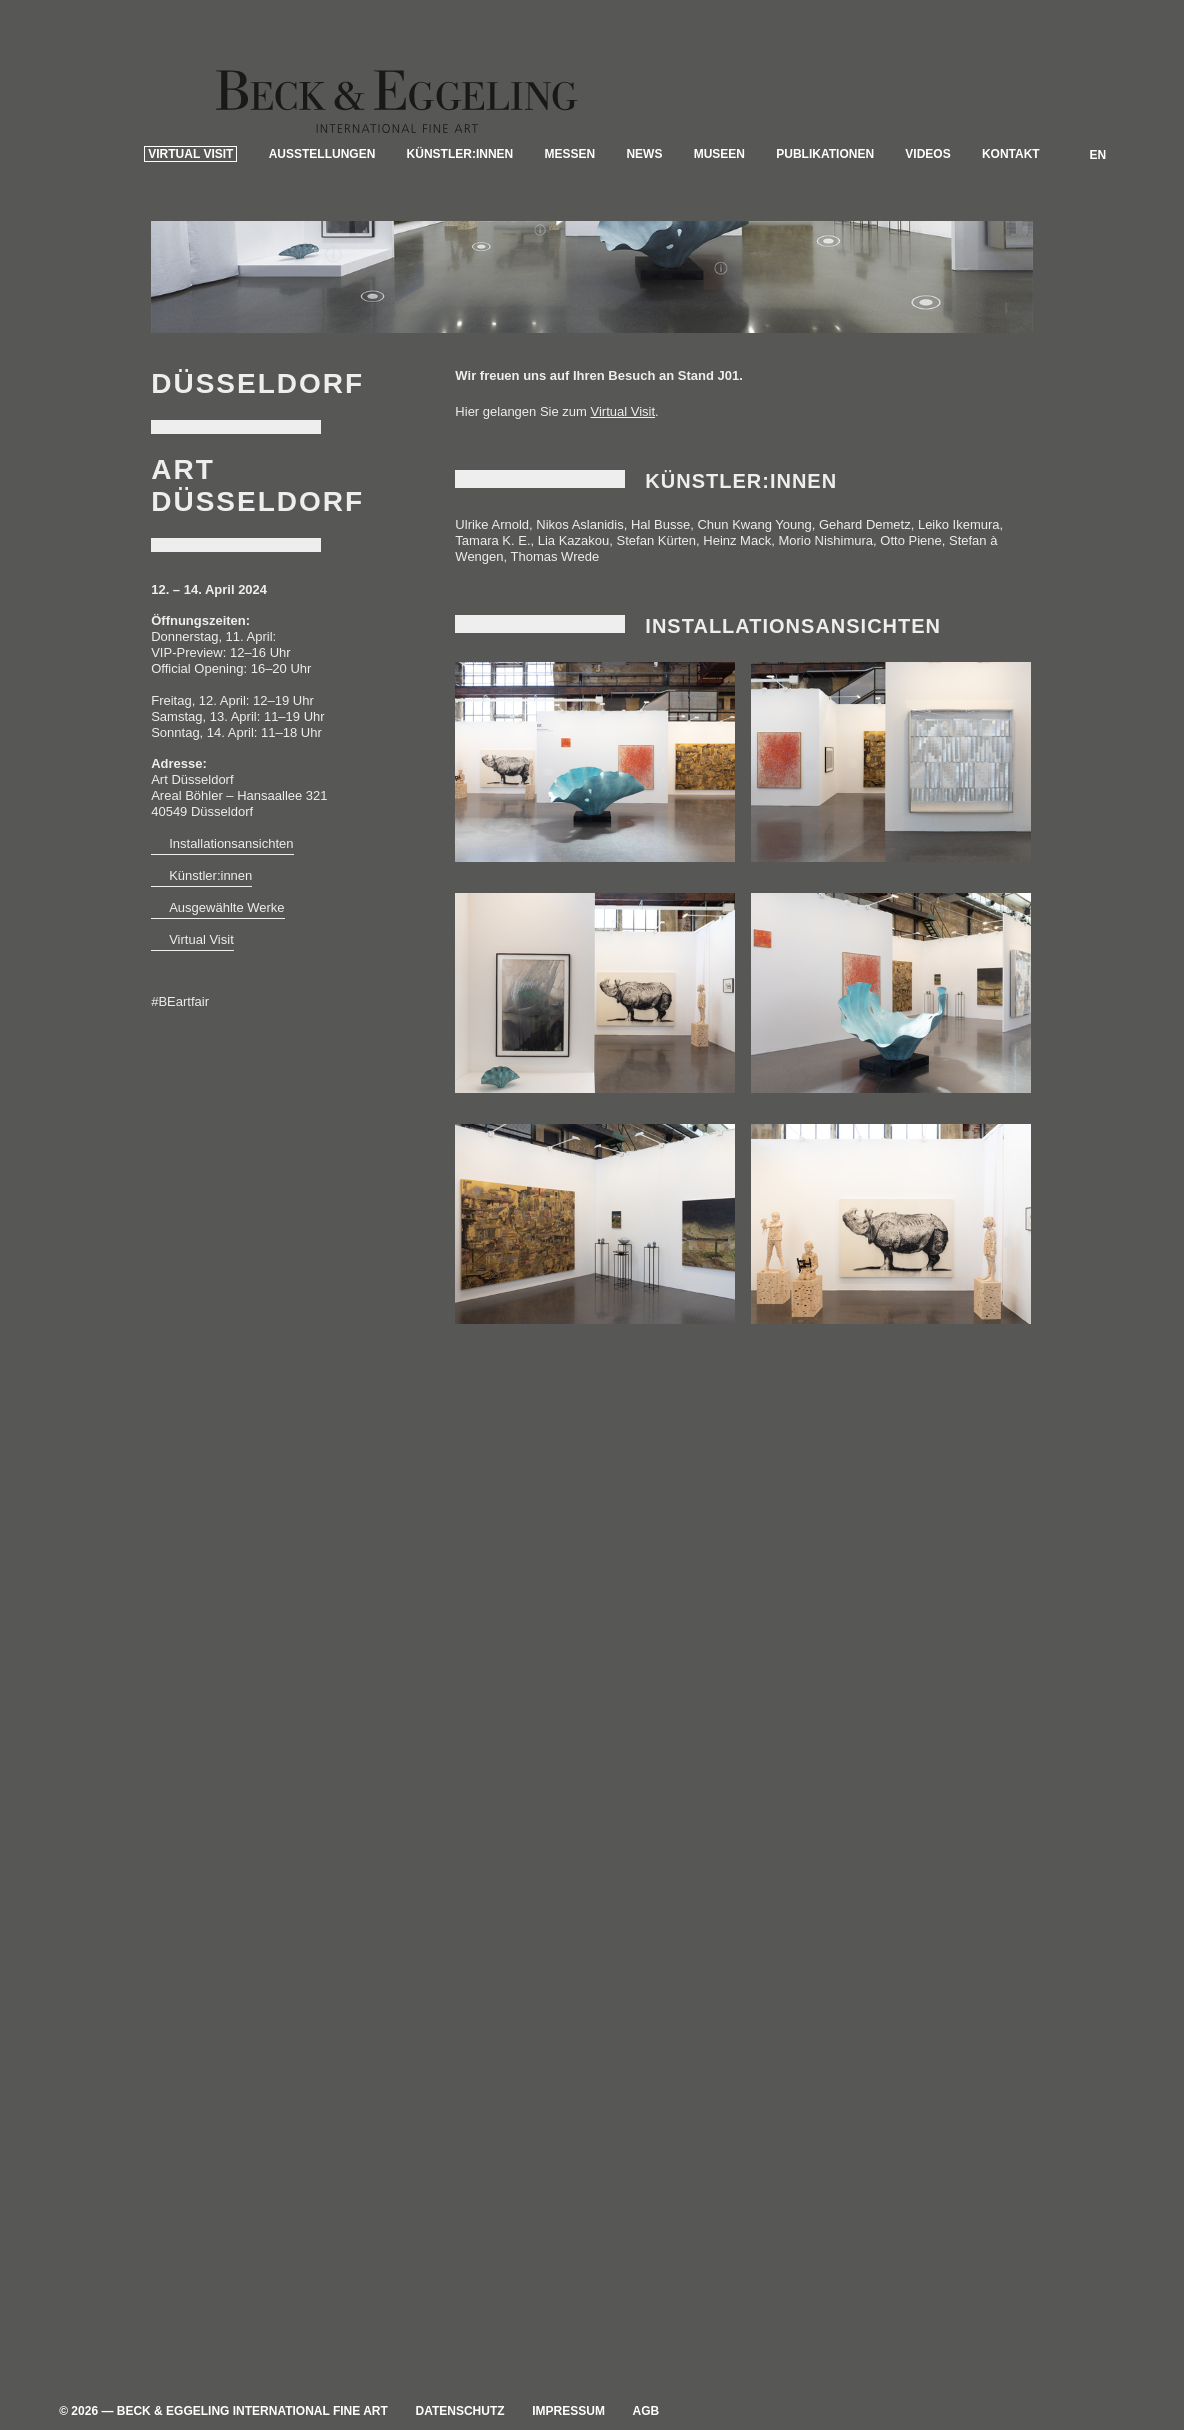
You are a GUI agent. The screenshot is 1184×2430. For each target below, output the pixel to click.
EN (1098, 232)
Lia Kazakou (574, 563)
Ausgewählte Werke (226, 930)
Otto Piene (910, 563)
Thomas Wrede (555, 579)
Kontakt (1011, 231)
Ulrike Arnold (492, 547)
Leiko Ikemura (959, 547)
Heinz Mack (737, 563)
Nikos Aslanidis (579, 547)
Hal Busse (660, 547)
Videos (927, 231)
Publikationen (825, 231)
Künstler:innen (460, 231)
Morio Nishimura (825, 563)
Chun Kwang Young (754, 547)
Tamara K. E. (492, 563)
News (644, 231)
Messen (570, 231)
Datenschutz (459, 2411)
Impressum (568, 2411)
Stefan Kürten (657, 563)
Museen (719, 231)
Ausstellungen (322, 231)
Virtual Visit (190, 231)
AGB (646, 2411)
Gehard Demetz (865, 547)
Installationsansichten (231, 866)
